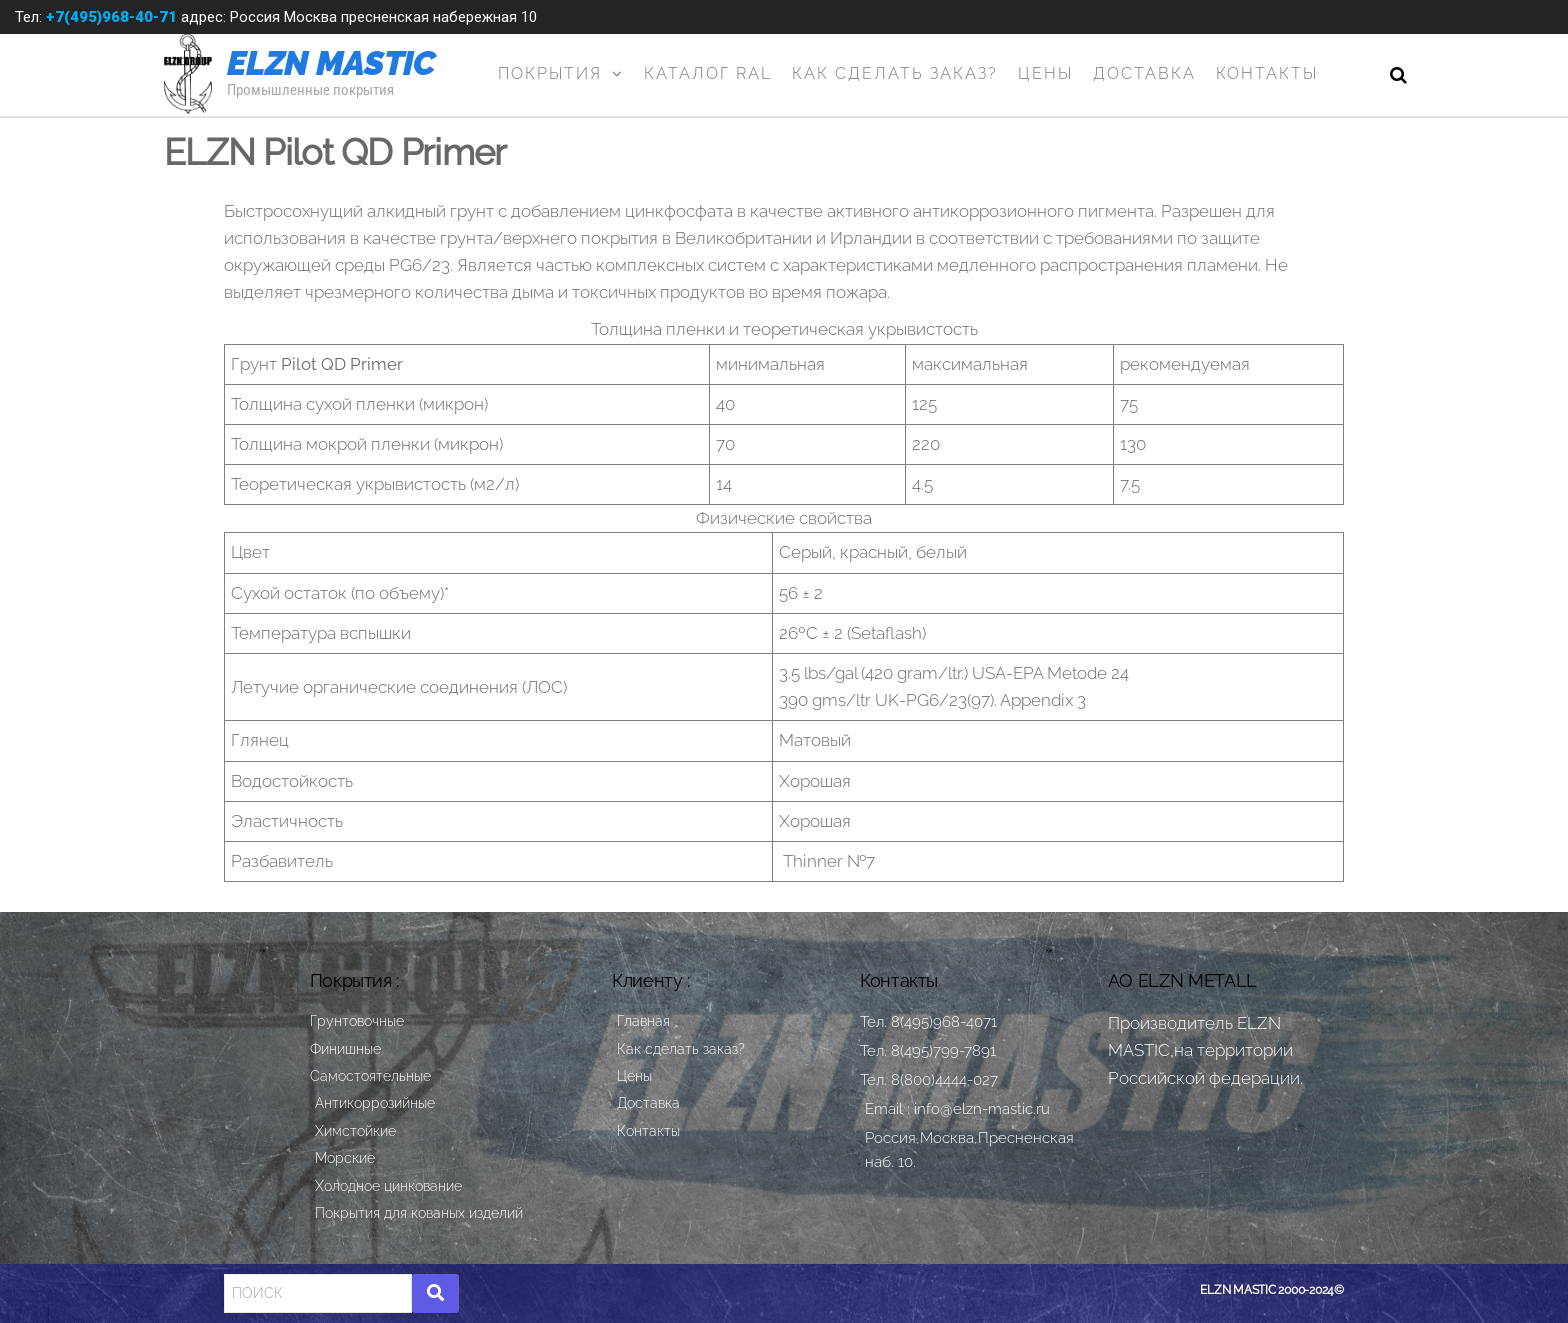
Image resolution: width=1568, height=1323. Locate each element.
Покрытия (550, 73)
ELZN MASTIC (331, 63)
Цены (1045, 73)
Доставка (1144, 73)
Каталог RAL (708, 73)
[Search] (318, 1293)
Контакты (1267, 73)
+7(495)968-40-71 (111, 17)
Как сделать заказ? (895, 73)
